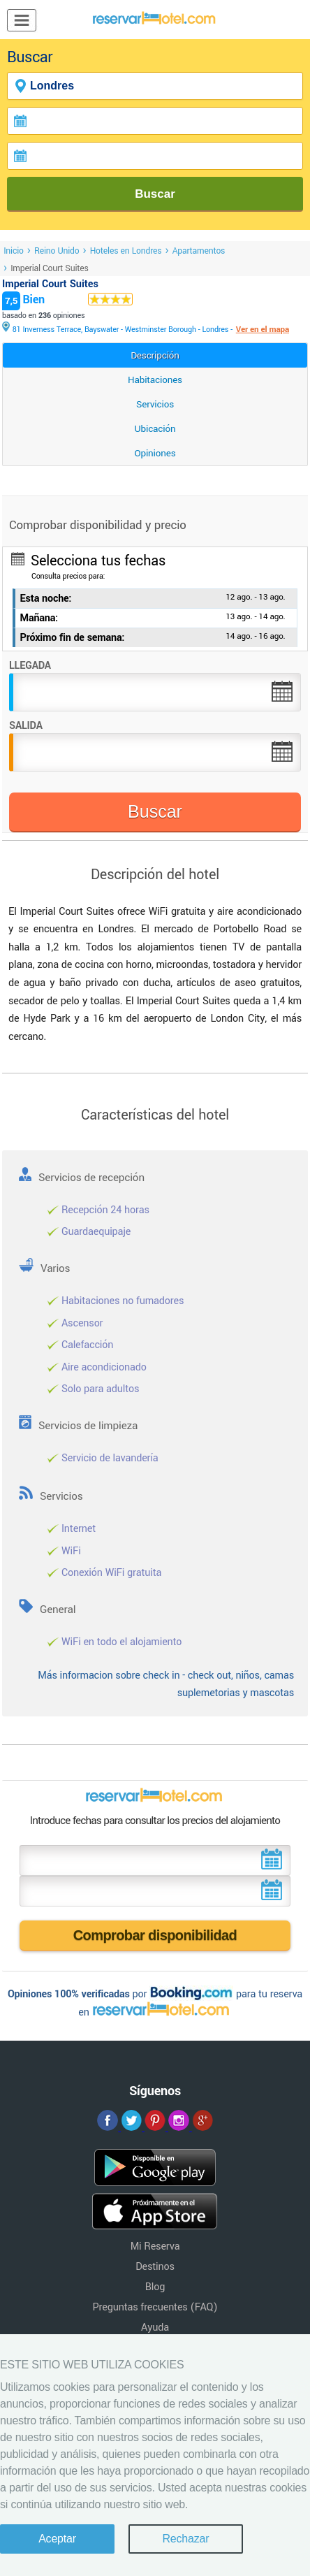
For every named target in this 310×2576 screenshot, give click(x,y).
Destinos (155, 2266)
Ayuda (155, 2327)
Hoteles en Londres (126, 251)
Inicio (13, 251)
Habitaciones (155, 379)
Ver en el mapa (262, 329)
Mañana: (39, 618)
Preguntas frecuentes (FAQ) (155, 2307)
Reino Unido (57, 251)
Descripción (155, 355)
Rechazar (185, 2539)
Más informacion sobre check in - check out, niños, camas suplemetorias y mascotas (166, 1684)
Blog (155, 2287)
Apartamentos (199, 251)
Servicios (155, 404)
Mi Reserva (155, 2246)
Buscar (155, 194)
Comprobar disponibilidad (155, 1935)
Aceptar (57, 2539)
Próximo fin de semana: (72, 637)
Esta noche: (46, 598)
